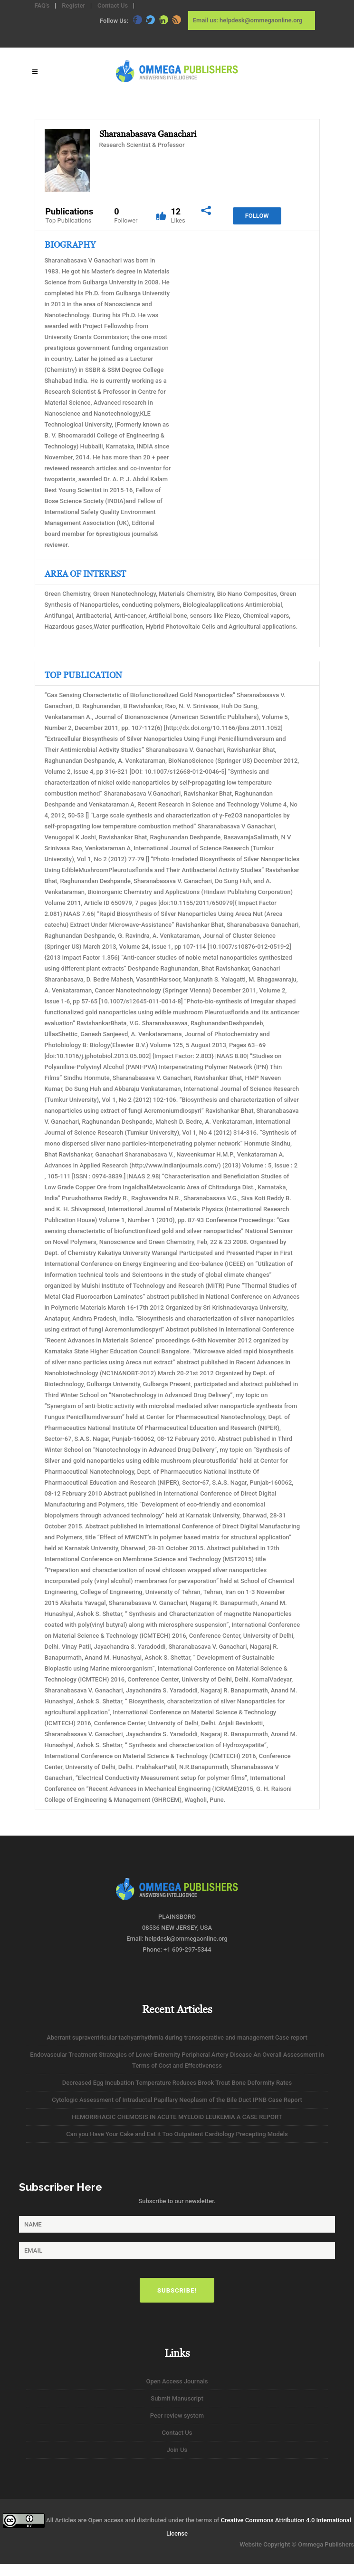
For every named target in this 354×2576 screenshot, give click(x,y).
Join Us (177, 2449)
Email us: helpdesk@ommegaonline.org (248, 20)
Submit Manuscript (177, 2398)
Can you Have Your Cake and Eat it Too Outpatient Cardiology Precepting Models (177, 2134)
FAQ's (42, 5)
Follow (257, 215)
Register (73, 5)
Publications (70, 215)
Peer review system (177, 2415)
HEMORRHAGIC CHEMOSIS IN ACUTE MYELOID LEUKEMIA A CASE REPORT (177, 2116)
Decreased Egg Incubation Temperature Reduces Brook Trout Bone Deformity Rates (177, 2082)
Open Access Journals (177, 2381)
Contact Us (112, 5)
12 (178, 215)
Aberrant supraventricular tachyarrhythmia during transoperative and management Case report (177, 2037)
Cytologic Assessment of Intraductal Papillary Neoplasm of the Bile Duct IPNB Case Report (177, 2099)
